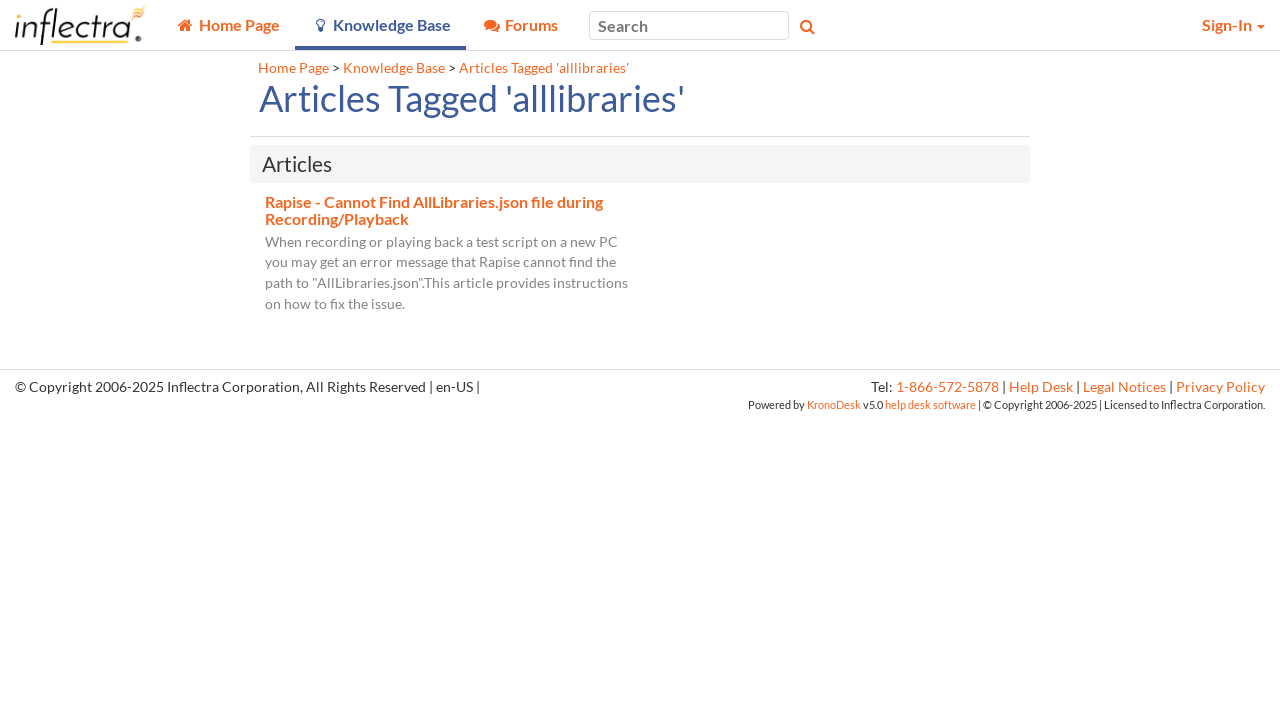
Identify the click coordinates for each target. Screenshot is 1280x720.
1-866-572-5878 (947, 387)
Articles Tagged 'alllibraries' (544, 68)
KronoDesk (834, 404)
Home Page (293, 68)
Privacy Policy (1220, 387)
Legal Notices (1124, 387)
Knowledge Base (394, 68)
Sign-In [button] (1233, 24)
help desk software (930, 404)
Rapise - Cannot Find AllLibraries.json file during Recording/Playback (434, 210)
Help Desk (1041, 387)
